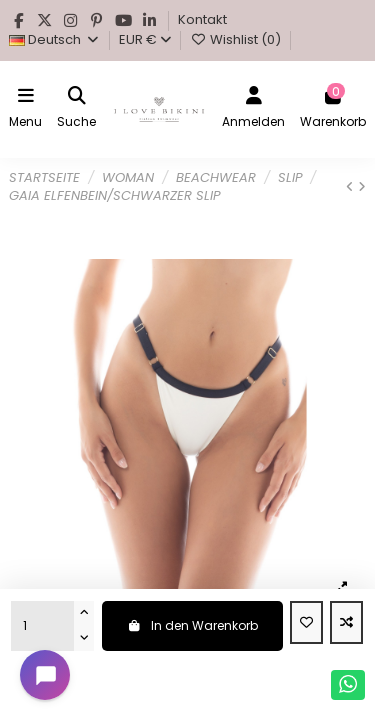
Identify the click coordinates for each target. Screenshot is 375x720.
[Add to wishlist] (306, 623)
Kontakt (202, 19)
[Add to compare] (346, 623)
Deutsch (54, 39)
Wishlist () (236, 39)
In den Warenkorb (192, 625)
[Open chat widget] (45, 675)
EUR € (145, 39)
